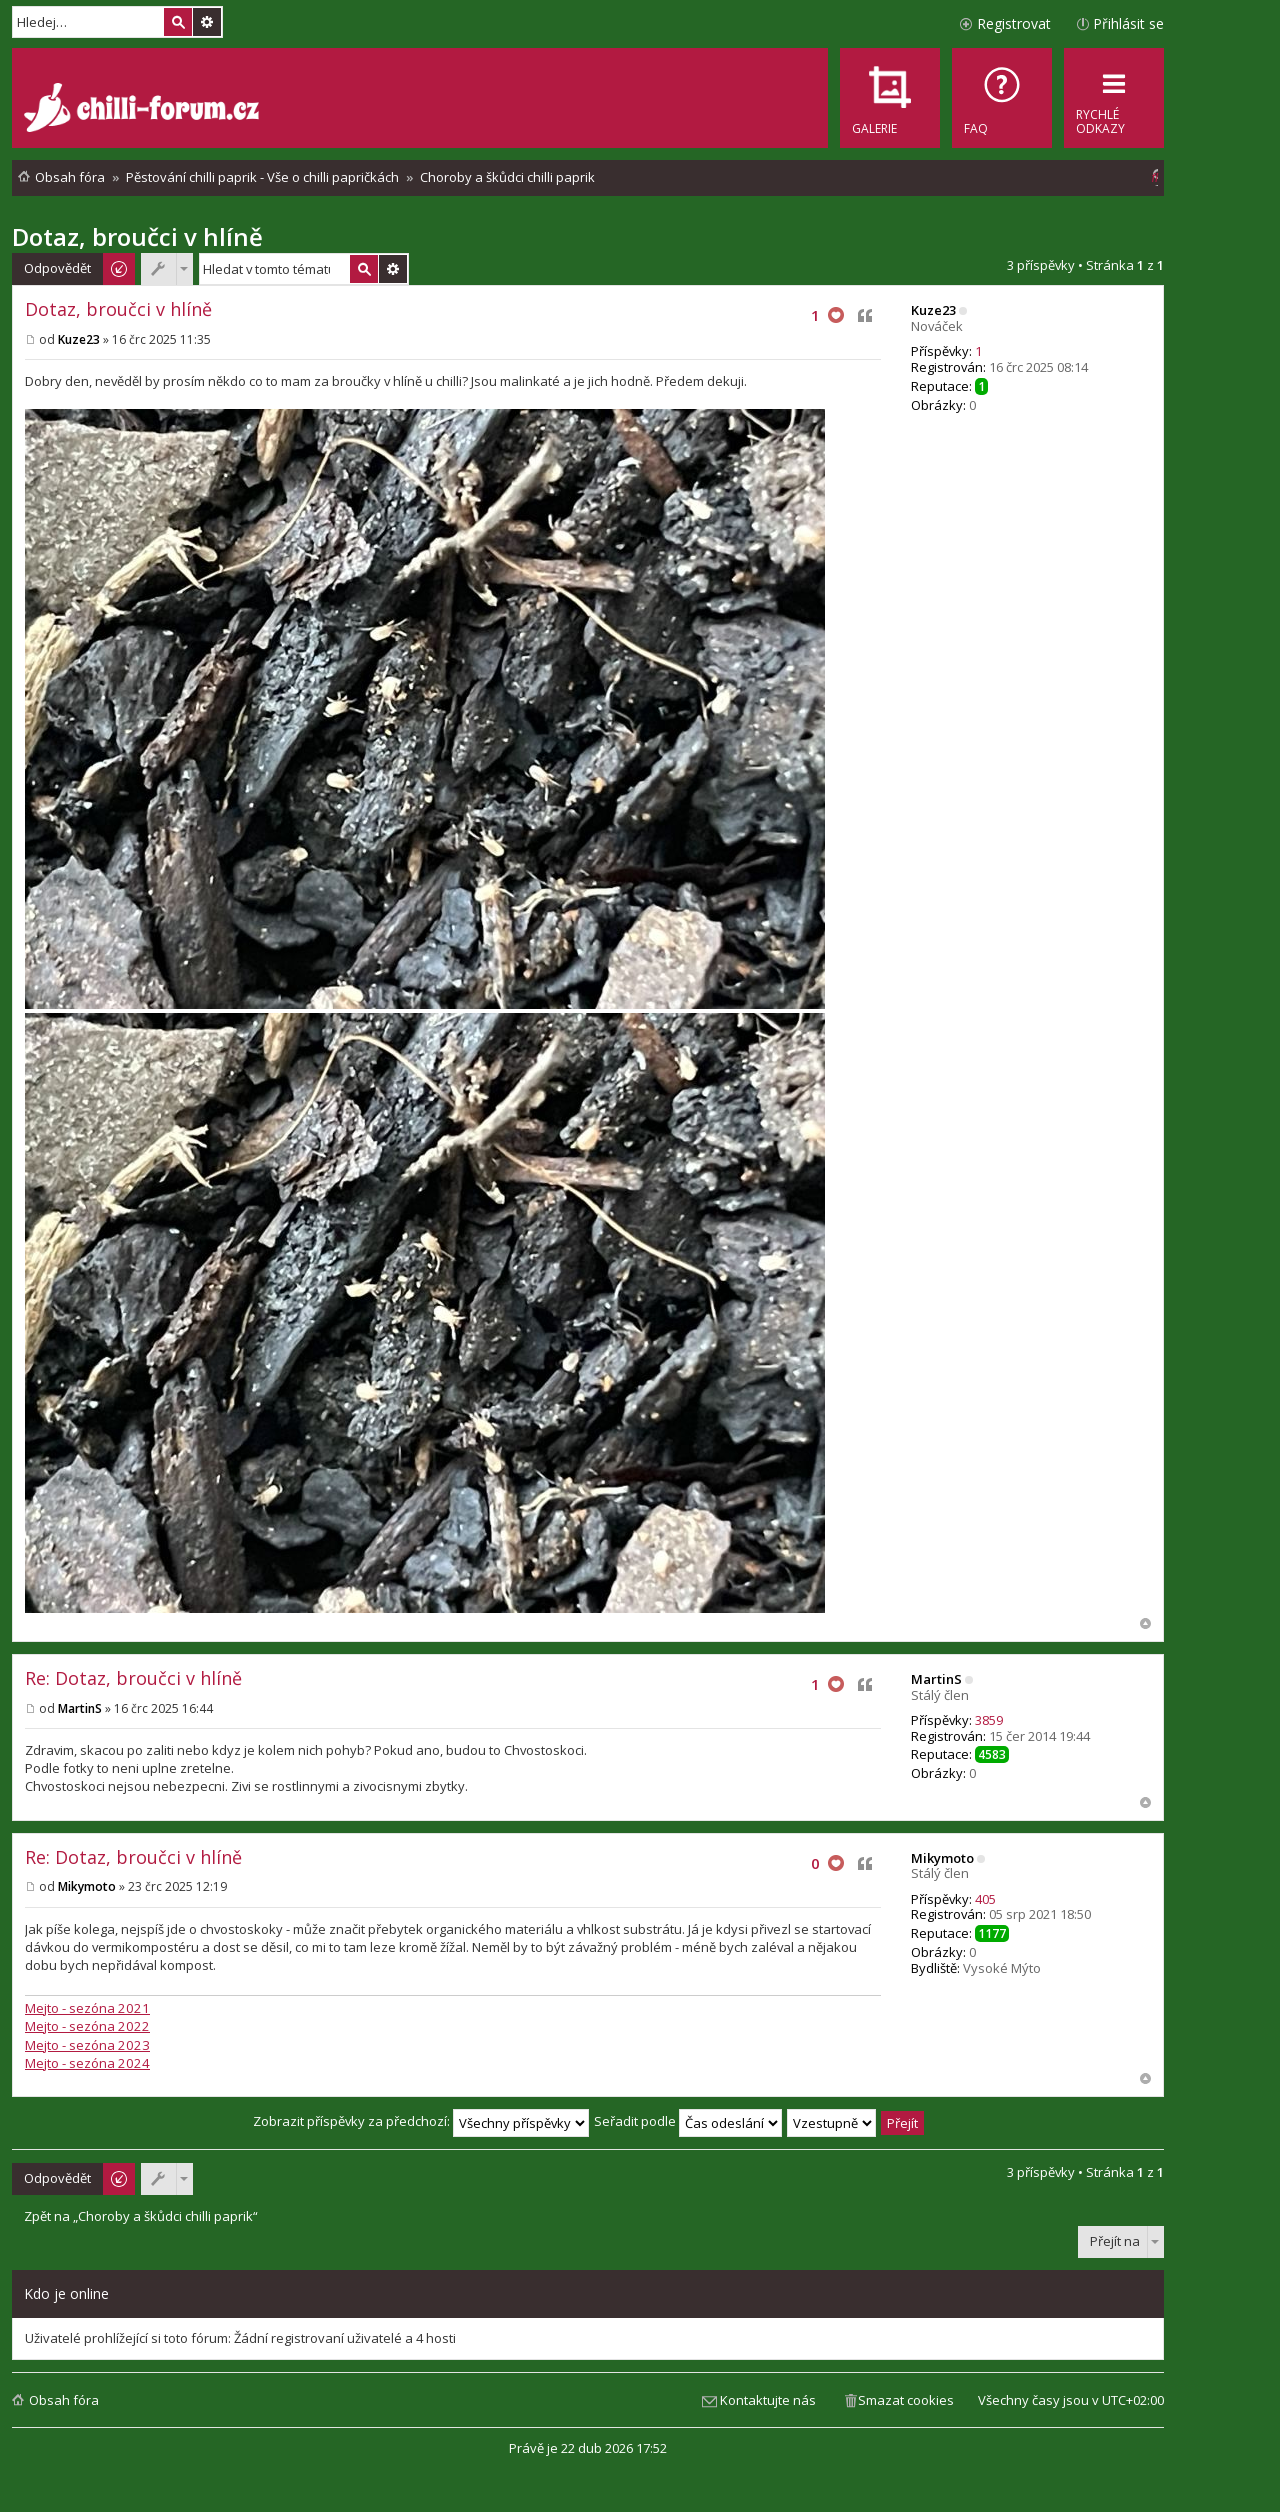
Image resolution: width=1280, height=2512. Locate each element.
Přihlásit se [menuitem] (1128, 23)
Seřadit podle (688, 2121)
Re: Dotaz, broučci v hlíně (133, 1678)
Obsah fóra (64, 2400)
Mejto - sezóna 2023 (87, 2045)
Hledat (178, 22)
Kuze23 (933, 310)
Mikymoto (942, 1858)
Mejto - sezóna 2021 (87, 2008)
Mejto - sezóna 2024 (87, 2063)
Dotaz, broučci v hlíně (137, 236)
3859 (989, 1720)
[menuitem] (1002, 98)
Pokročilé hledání (207, 22)
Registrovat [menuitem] (1014, 23)
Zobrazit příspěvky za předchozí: (421, 2121)
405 (985, 1899)
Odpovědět (57, 268)
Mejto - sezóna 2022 (87, 2026)
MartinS (936, 1679)
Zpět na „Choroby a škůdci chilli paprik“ (141, 2216)
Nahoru (1145, 1623)
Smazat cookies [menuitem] (906, 2400)
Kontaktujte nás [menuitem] (768, 2400)
